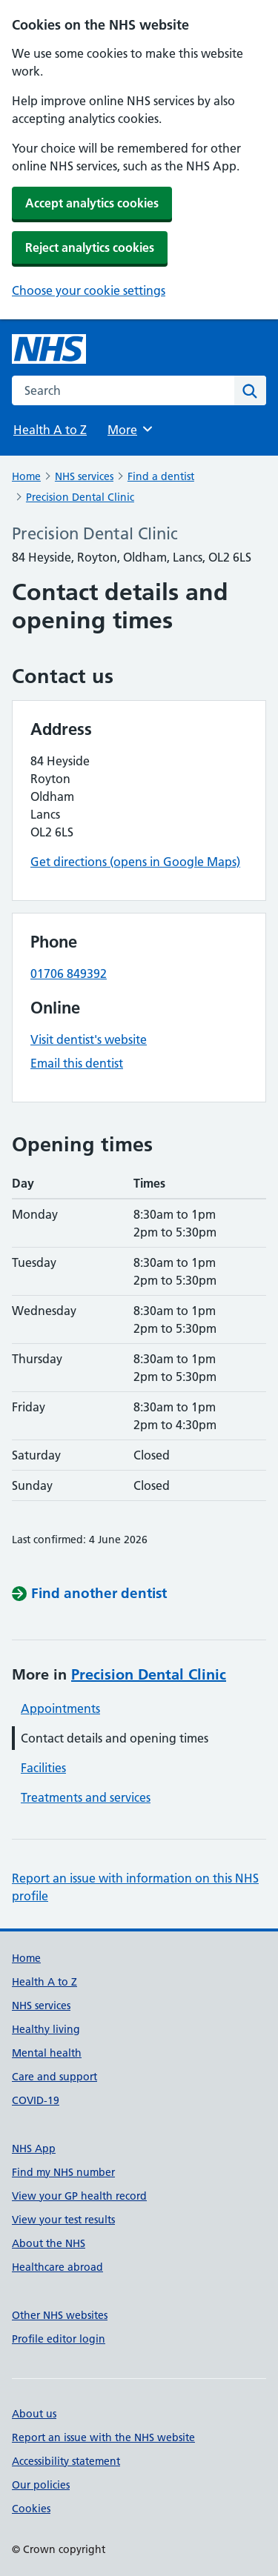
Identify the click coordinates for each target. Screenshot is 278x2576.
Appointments (60, 1708)
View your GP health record (79, 2196)
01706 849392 (68, 973)
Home (26, 476)
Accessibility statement (66, 2461)
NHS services (84, 476)
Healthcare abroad (57, 2267)
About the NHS (48, 2243)
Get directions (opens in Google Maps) (135, 861)
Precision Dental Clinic (80, 497)
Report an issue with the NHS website (103, 2437)
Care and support (54, 2076)
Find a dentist (161, 476)
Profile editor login (58, 2339)
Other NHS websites (59, 2315)
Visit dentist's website (88, 1039)
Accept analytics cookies (92, 203)
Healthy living (46, 2029)
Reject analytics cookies (89, 247)
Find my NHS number (63, 2172)
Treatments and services (85, 1797)
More (130, 429)
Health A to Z (50, 429)
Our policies (41, 2485)
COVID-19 (35, 2100)
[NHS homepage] (49, 349)
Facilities (43, 1767)
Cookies (31, 2508)
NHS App (34, 2148)
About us (34, 2413)
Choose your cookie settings (88, 290)
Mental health (47, 2053)
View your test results (63, 2219)
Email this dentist (76, 1063)
